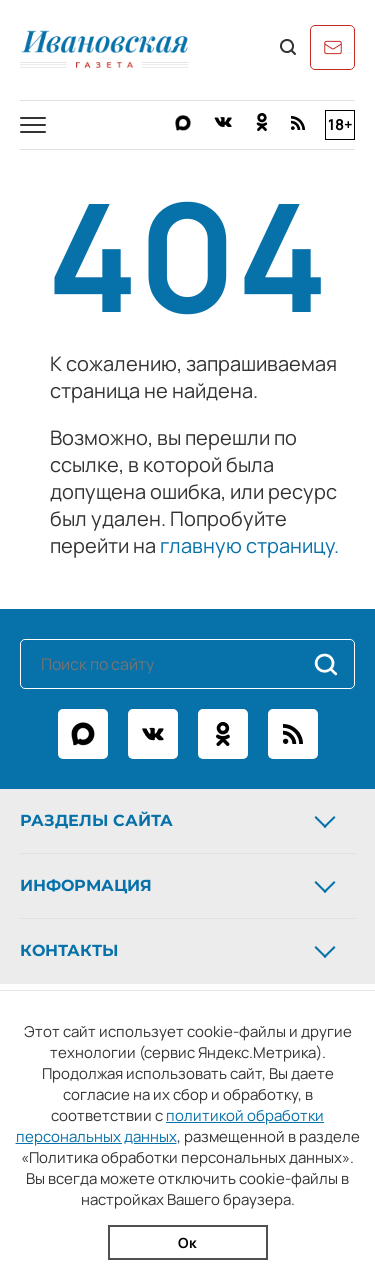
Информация (180, 886)
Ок (187, 1242)
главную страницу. (249, 545)
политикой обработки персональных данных (170, 1126)
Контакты (180, 951)
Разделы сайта (180, 821)
